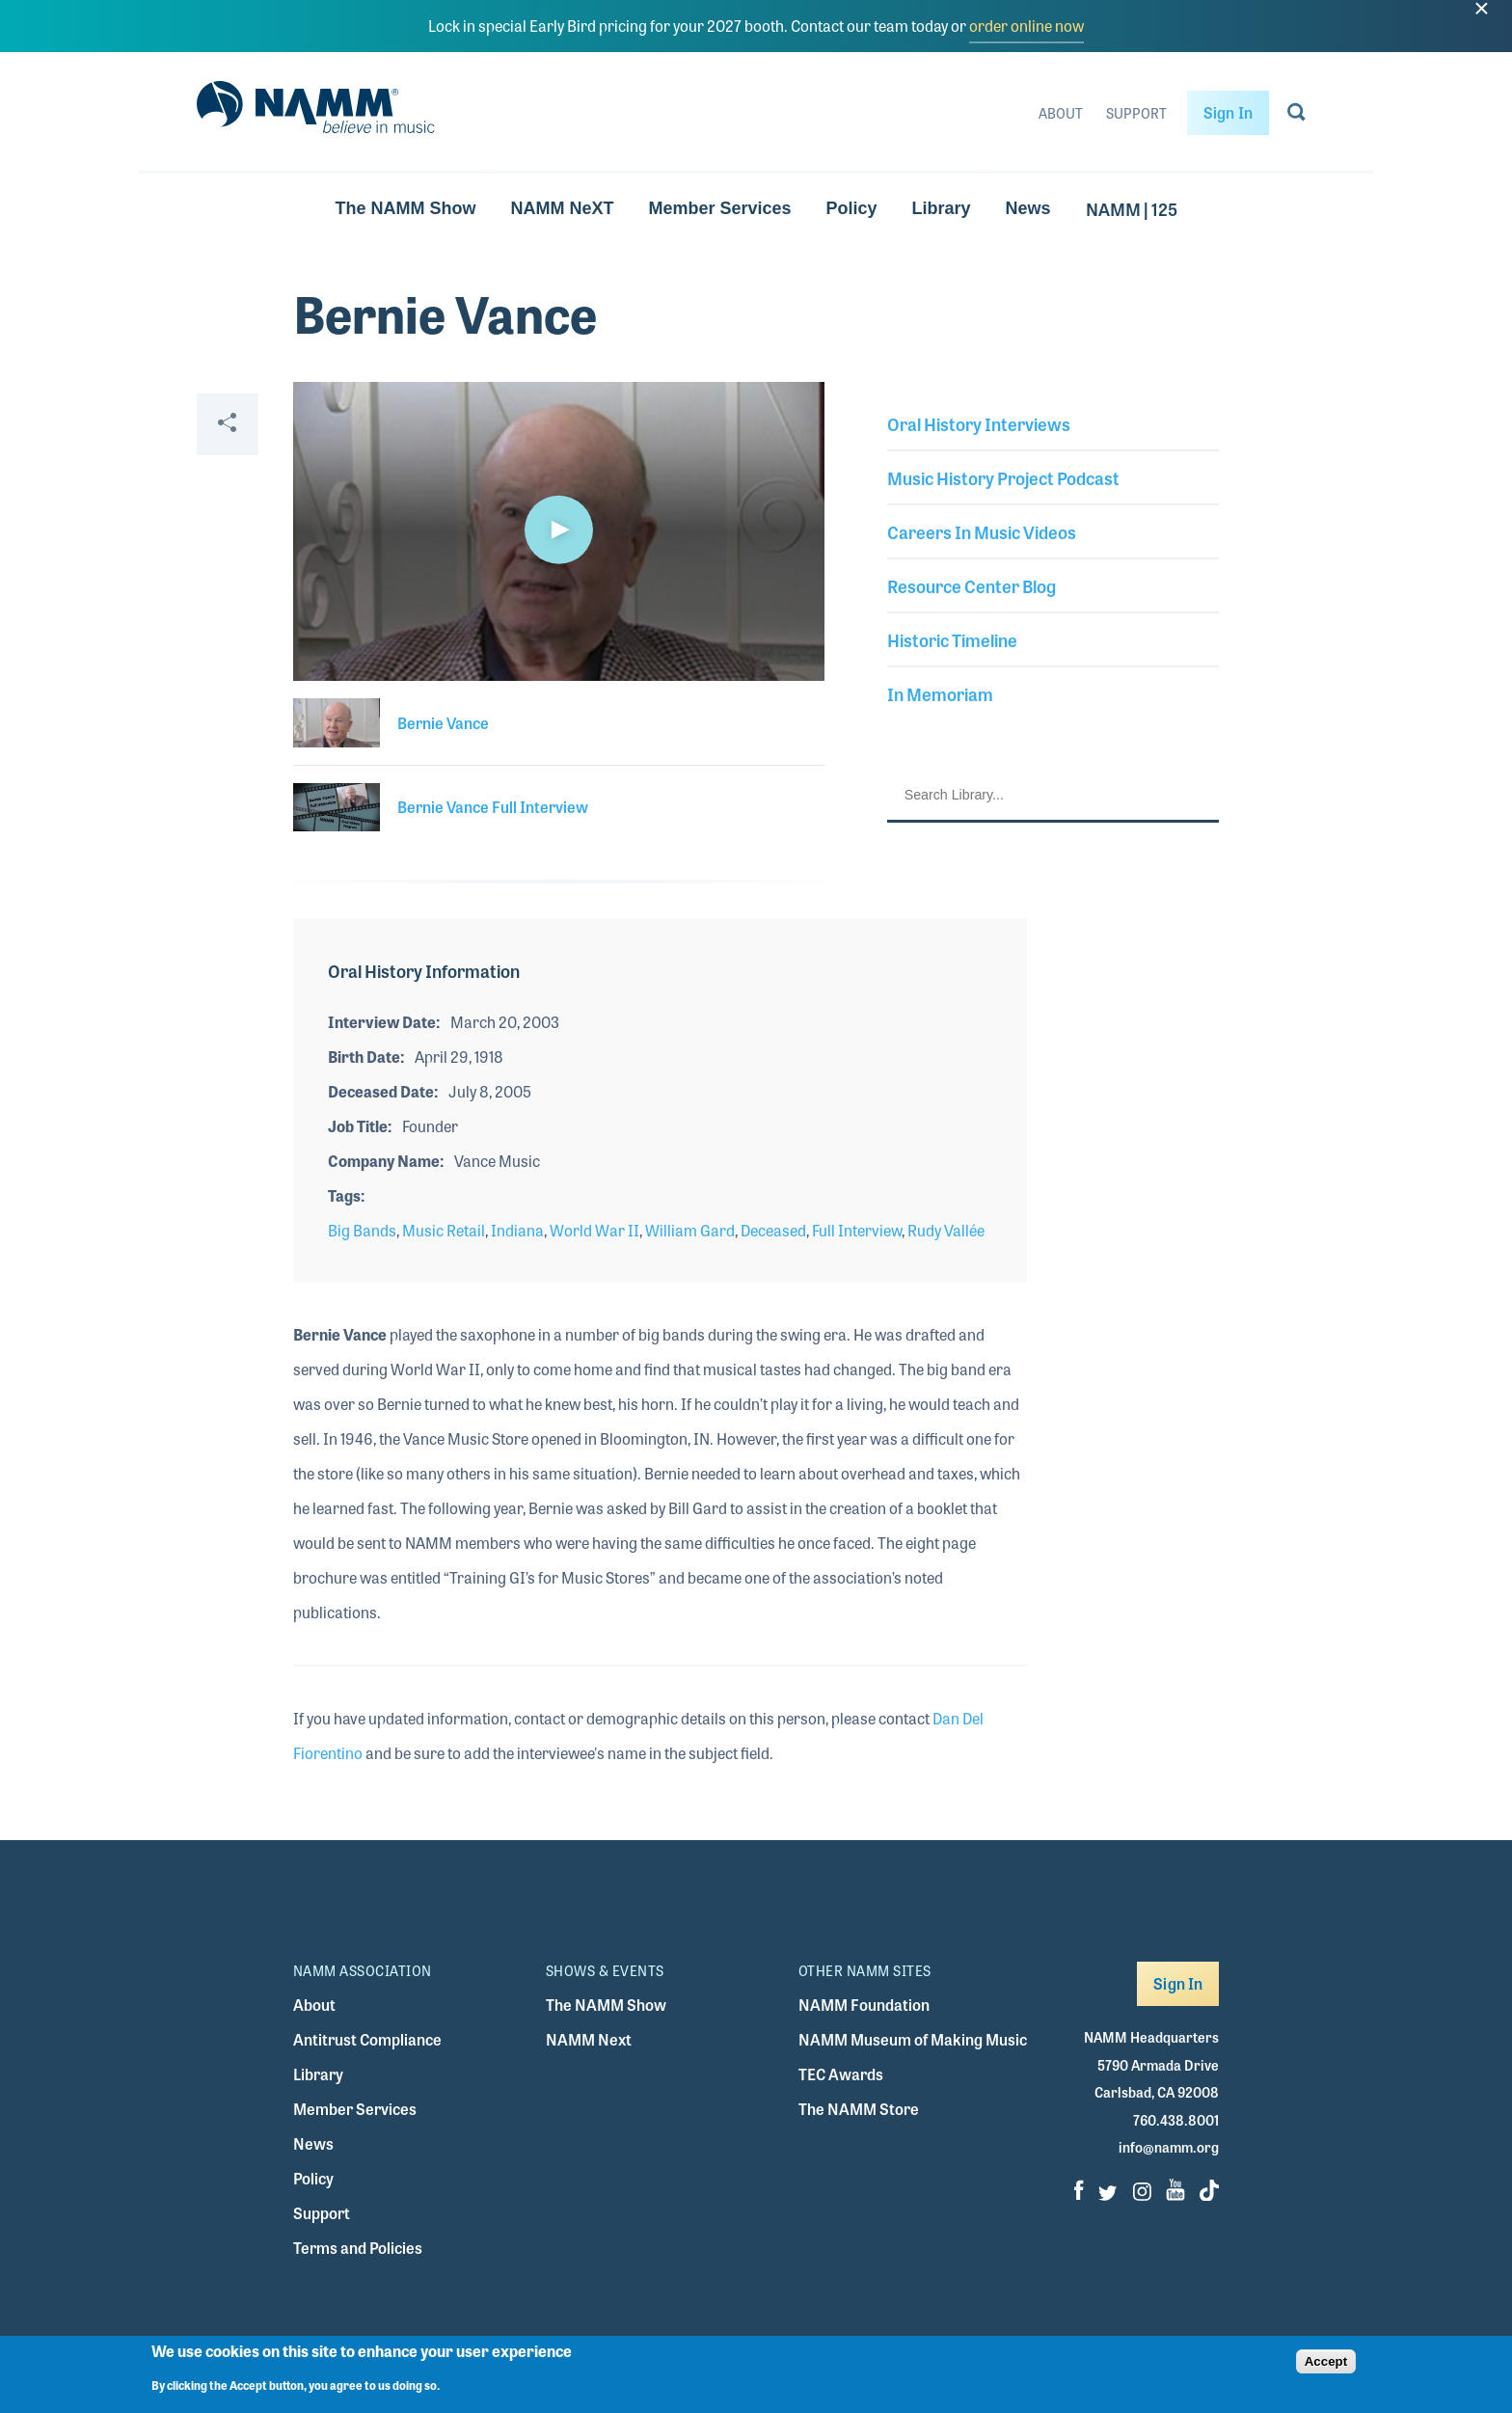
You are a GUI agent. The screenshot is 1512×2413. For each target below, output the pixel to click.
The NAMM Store (858, 2109)
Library (941, 208)
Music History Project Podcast (1003, 477)
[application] (558, 531)
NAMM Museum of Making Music (912, 2039)
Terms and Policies (357, 2248)
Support (1136, 112)
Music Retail (443, 1230)
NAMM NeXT (561, 208)
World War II (594, 1230)
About (1061, 112)
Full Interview (857, 1230)
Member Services (719, 208)
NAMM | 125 (1131, 208)
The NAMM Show (405, 208)
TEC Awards (840, 2074)
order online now (1026, 25)
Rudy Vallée (946, 1230)
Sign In (1228, 112)
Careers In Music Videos (981, 531)
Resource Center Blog (971, 585)
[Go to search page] (1296, 116)
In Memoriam (940, 693)
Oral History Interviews (978, 423)
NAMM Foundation (864, 2004)
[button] (558, 529)
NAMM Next (589, 2039)
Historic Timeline (952, 639)
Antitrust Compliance (367, 2039)
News (1028, 208)
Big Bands (362, 1230)
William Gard (690, 1230)
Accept (1326, 2361)
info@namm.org (1169, 2146)
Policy (852, 208)
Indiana (517, 1230)
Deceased (773, 1230)
